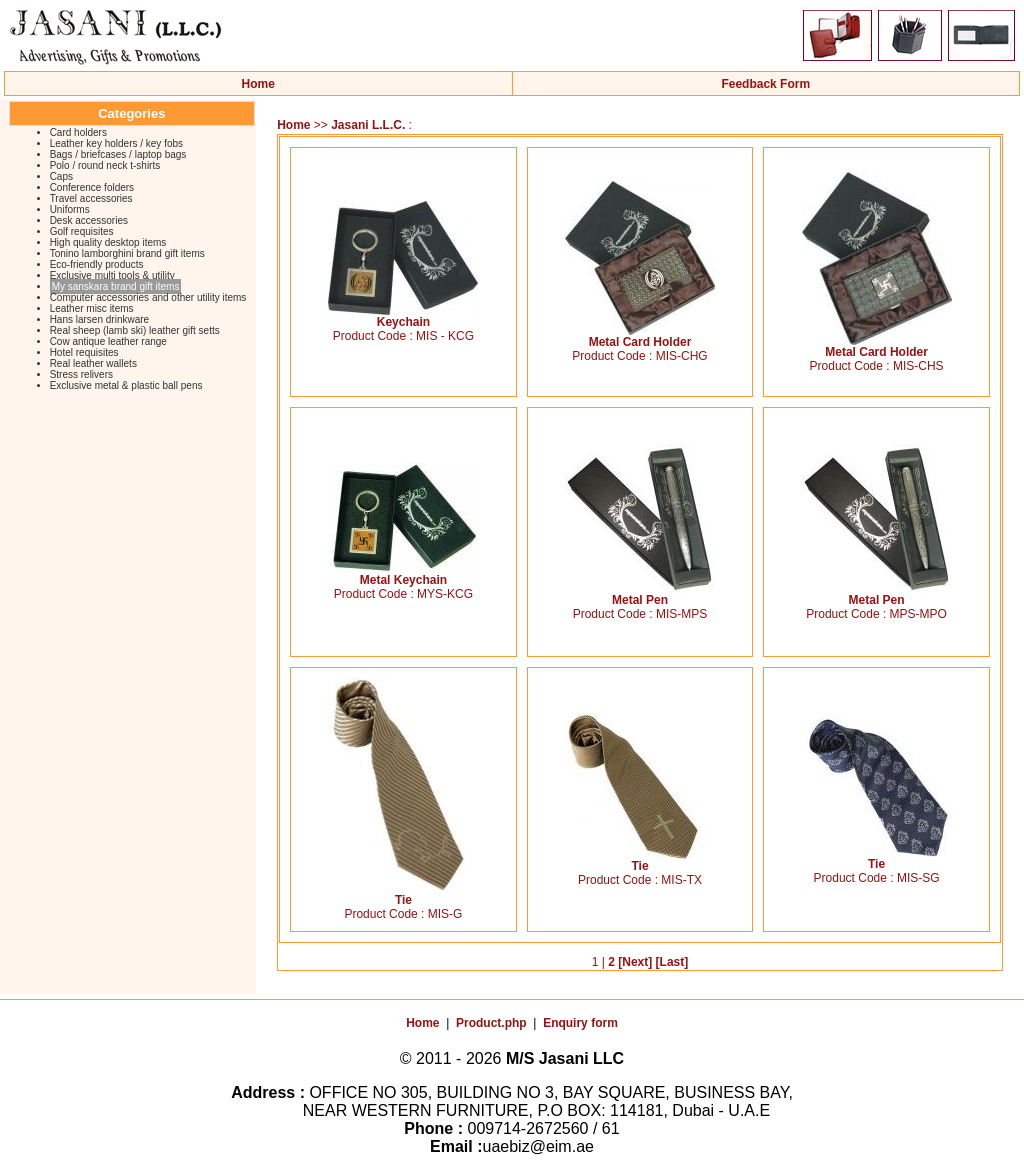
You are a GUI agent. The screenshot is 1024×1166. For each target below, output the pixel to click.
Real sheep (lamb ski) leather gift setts (135, 330)
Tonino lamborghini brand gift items (127, 253)
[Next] (635, 962)
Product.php (491, 1023)
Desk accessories (89, 220)
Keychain (403, 316)
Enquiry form (580, 1023)
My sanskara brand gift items (116, 286)
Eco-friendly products (97, 264)
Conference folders (92, 187)
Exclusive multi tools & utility (112, 275)
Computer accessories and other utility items (148, 297)
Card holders (78, 132)
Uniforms (70, 209)
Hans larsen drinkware (100, 319)
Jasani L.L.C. (368, 125)
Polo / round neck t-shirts (105, 165)
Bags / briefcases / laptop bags (118, 154)
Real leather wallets (93, 363)
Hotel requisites (84, 352)
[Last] (672, 962)
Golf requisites (82, 231)
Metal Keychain (403, 574)
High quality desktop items (108, 242)
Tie (403, 894)
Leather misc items (92, 308)
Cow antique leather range (108, 341)
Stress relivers (81, 374)
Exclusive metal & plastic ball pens (126, 385)
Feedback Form (765, 84)
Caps (61, 176)
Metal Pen (640, 594)
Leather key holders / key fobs (116, 143)
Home (258, 84)
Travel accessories (91, 198)
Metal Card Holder (640, 336)
